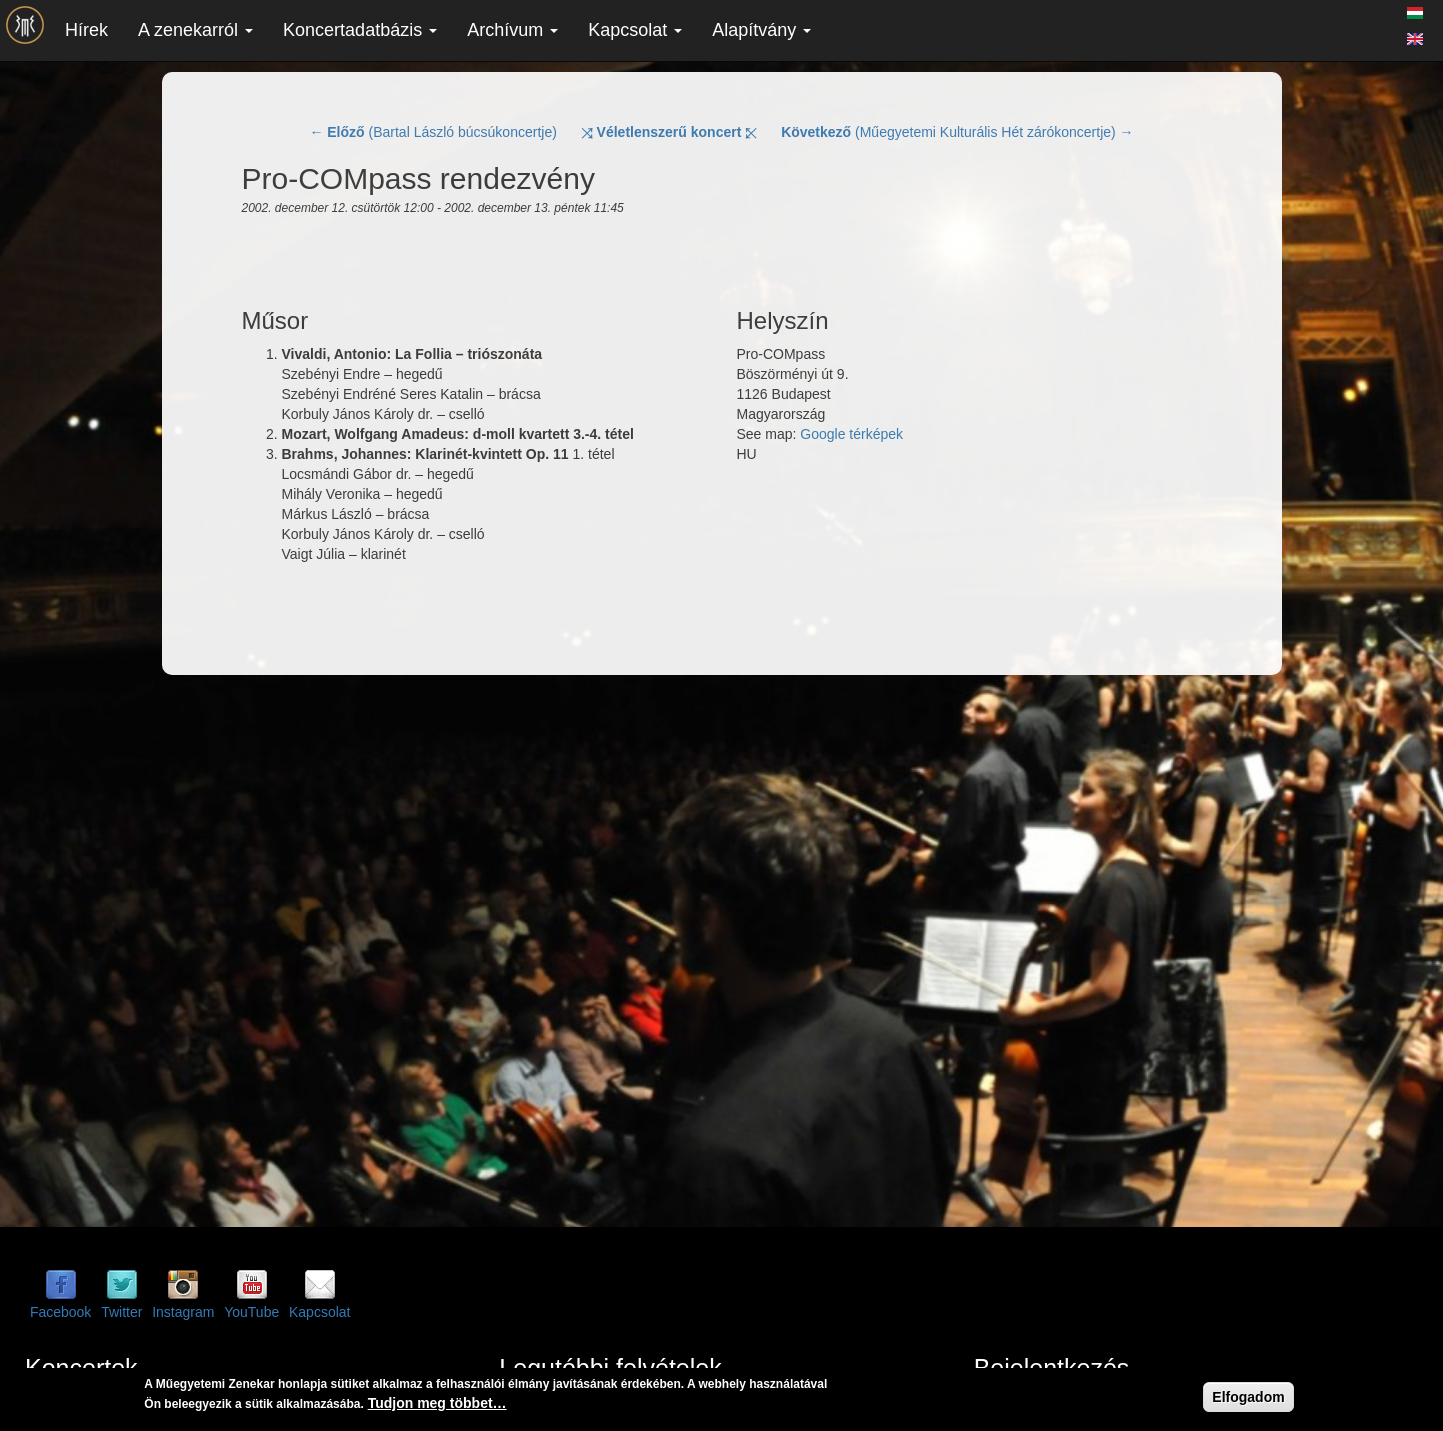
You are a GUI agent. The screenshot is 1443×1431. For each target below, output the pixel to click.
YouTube (251, 1312)
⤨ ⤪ (669, 132)
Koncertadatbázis (360, 30)
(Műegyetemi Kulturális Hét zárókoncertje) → (957, 132)
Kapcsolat (635, 30)
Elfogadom (1248, 1397)
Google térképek (851, 434)
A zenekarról (195, 30)
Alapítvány (761, 30)
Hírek (86, 30)
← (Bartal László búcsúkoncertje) (432, 132)
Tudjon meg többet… (437, 1403)
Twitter (121, 1312)
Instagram (183, 1312)
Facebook (60, 1312)
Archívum (512, 30)
